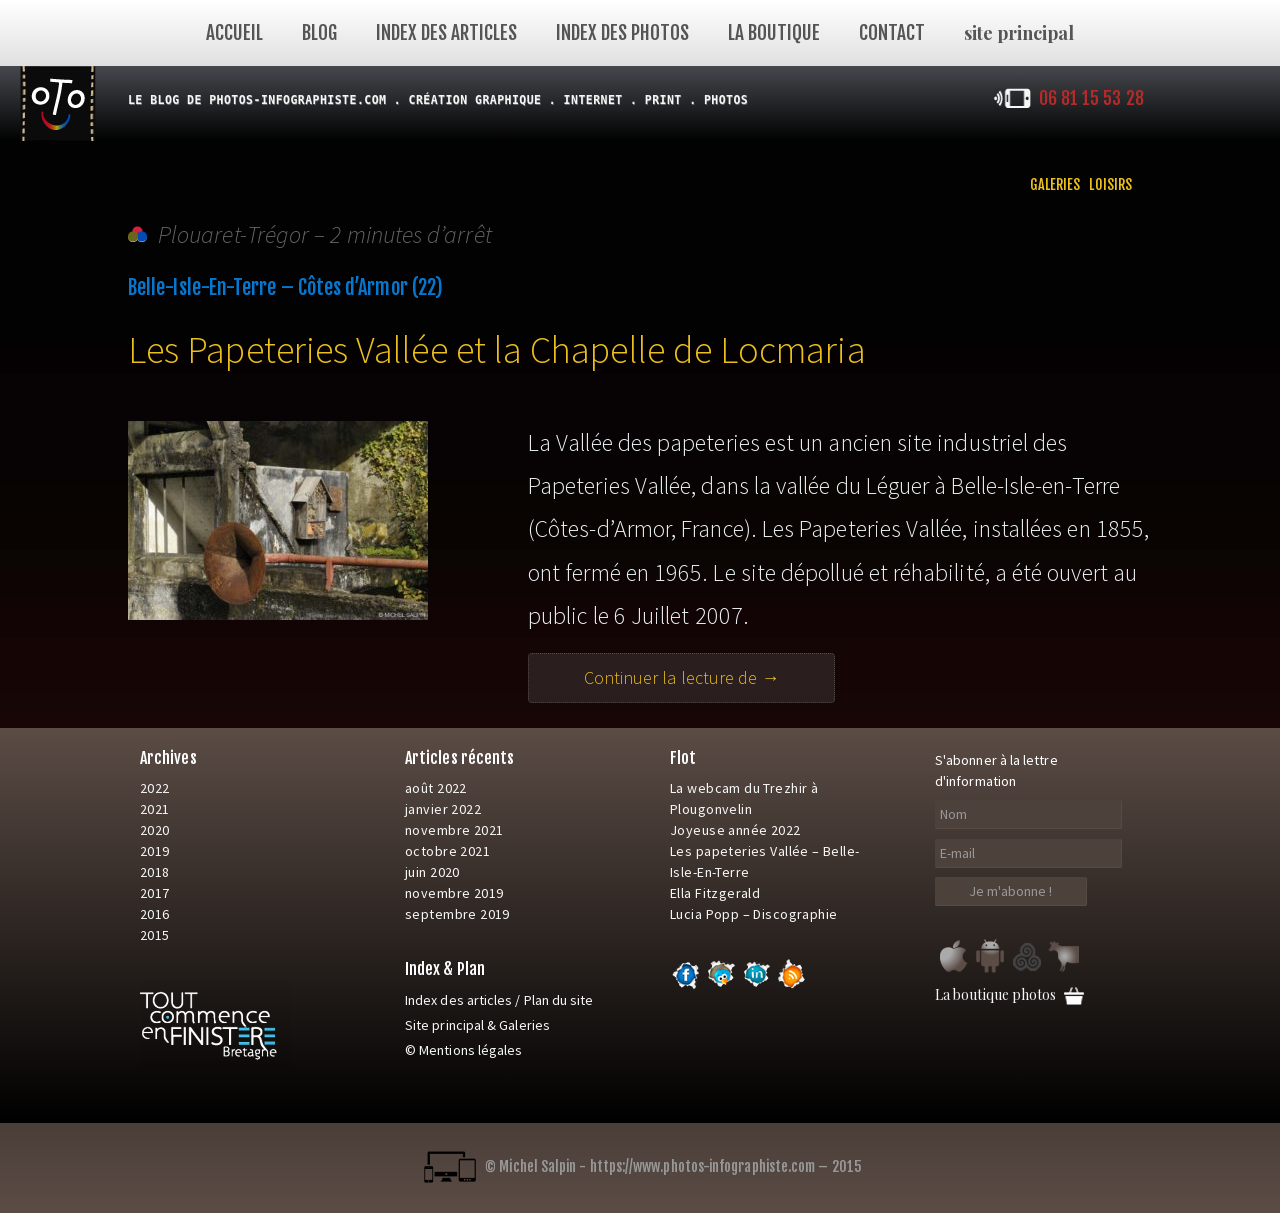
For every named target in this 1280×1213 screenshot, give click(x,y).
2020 (155, 830)
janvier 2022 (443, 809)
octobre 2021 (447, 851)
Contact (892, 33)
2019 (155, 851)
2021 (155, 809)
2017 (155, 893)
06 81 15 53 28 (1091, 98)
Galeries (1055, 184)
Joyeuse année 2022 (735, 830)
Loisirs (1110, 184)
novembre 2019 (454, 893)
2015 (155, 935)
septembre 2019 (457, 914)
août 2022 (436, 788)
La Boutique (774, 33)
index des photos (622, 33)
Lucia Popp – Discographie (754, 914)
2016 (155, 914)
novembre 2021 (454, 830)
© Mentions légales (463, 1050)
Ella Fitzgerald (715, 893)
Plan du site (559, 1000)
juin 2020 (432, 872)
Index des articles (446, 33)
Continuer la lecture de (710, 677)
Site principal (444, 1025)
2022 (155, 788)
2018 (155, 872)
